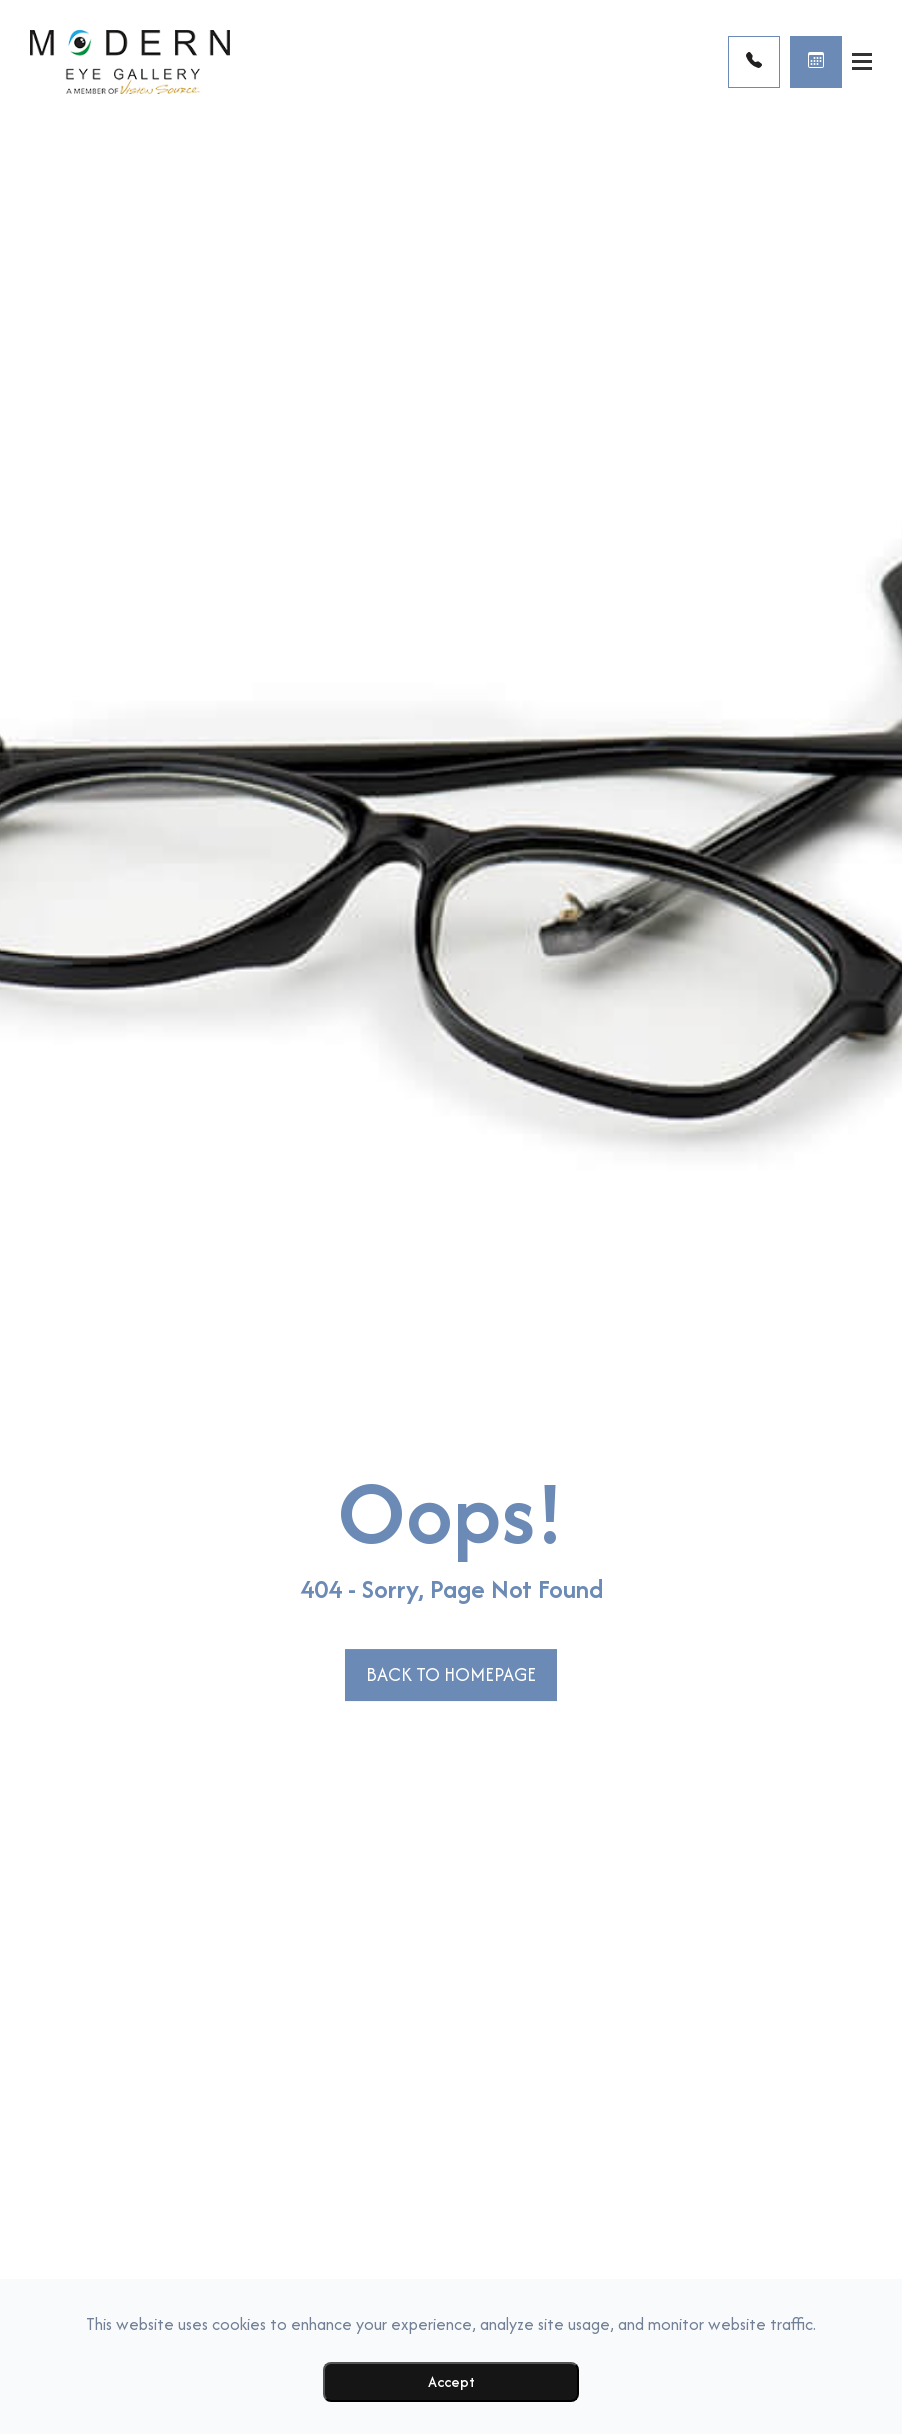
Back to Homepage (451, 1674)
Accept (451, 2381)
